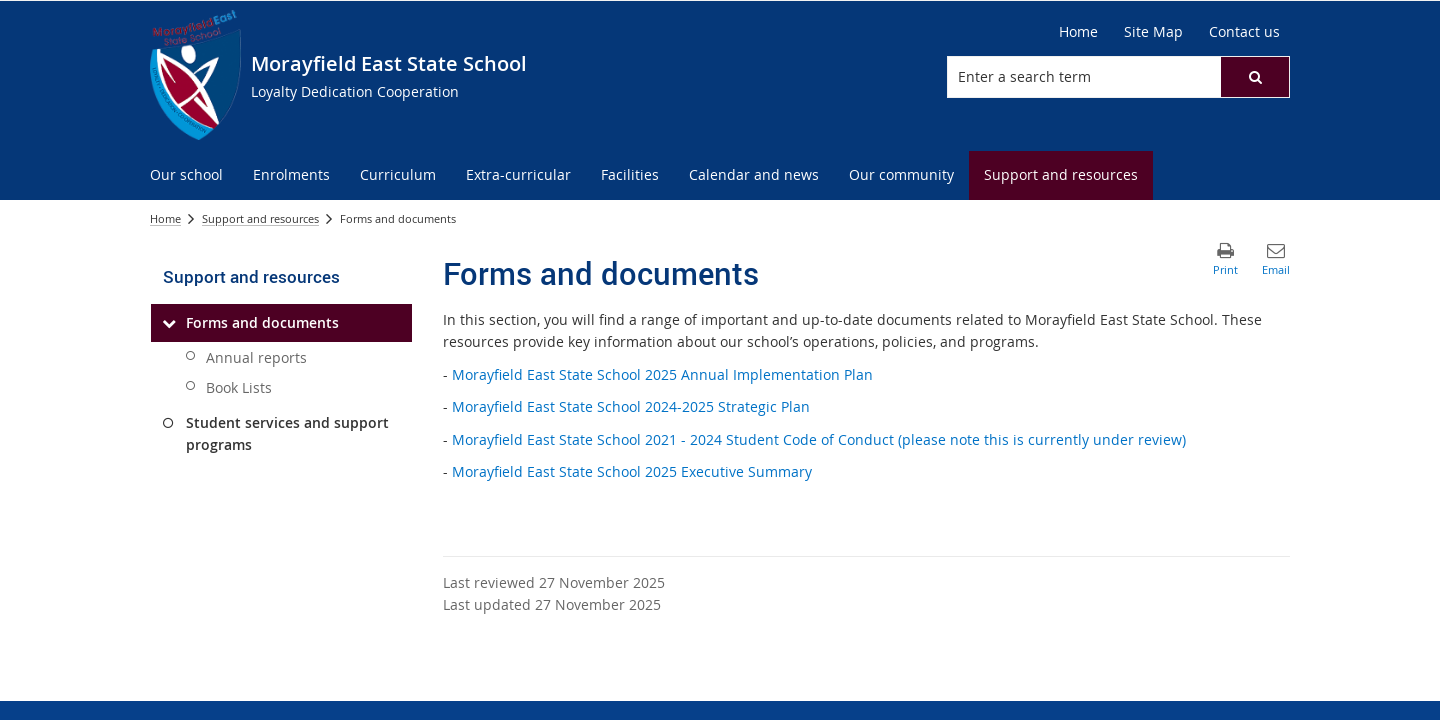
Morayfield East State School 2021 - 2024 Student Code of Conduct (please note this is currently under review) (819, 439)
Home (165, 218)
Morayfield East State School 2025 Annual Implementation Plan (662, 374)
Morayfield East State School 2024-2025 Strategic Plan (631, 406)
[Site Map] (1153, 32)
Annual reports (256, 357)
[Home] (1078, 32)
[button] (1255, 77)
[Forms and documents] (168, 323)
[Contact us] (1244, 32)
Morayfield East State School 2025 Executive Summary (632, 471)
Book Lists (239, 387)
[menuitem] (186, 175)
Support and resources (260, 218)
